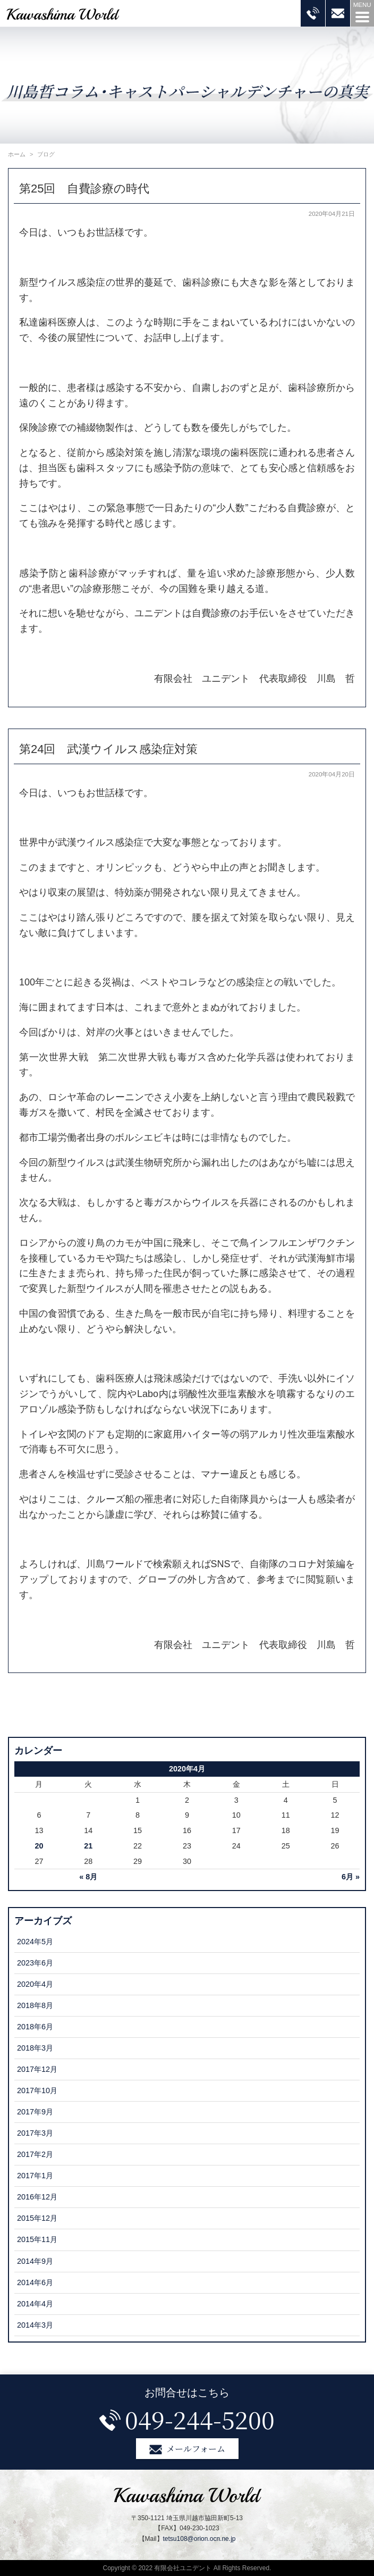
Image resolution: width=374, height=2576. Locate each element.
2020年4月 (35, 1984)
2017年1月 (35, 2175)
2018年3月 (35, 2048)
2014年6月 (35, 2282)
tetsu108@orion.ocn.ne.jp (199, 2538)
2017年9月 (35, 2111)
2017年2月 (35, 2154)
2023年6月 (35, 1963)
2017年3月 (35, 2133)
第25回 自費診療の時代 (84, 188)
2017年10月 (37, 2090)
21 (88, 1846)
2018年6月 (35, 2026)
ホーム (17, 154)
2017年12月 (37, 2069)
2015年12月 (37, 2218)
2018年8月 (35, 2005)
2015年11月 (37, 2239)
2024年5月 (35, 1941)
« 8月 (88, 1876)
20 (39, 1846)
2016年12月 (37, 2197)
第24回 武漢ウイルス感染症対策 (108, 749)
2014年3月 (35, 2325)
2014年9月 (35, 2261)
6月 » (351, 1876)
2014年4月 (35, 2303)
